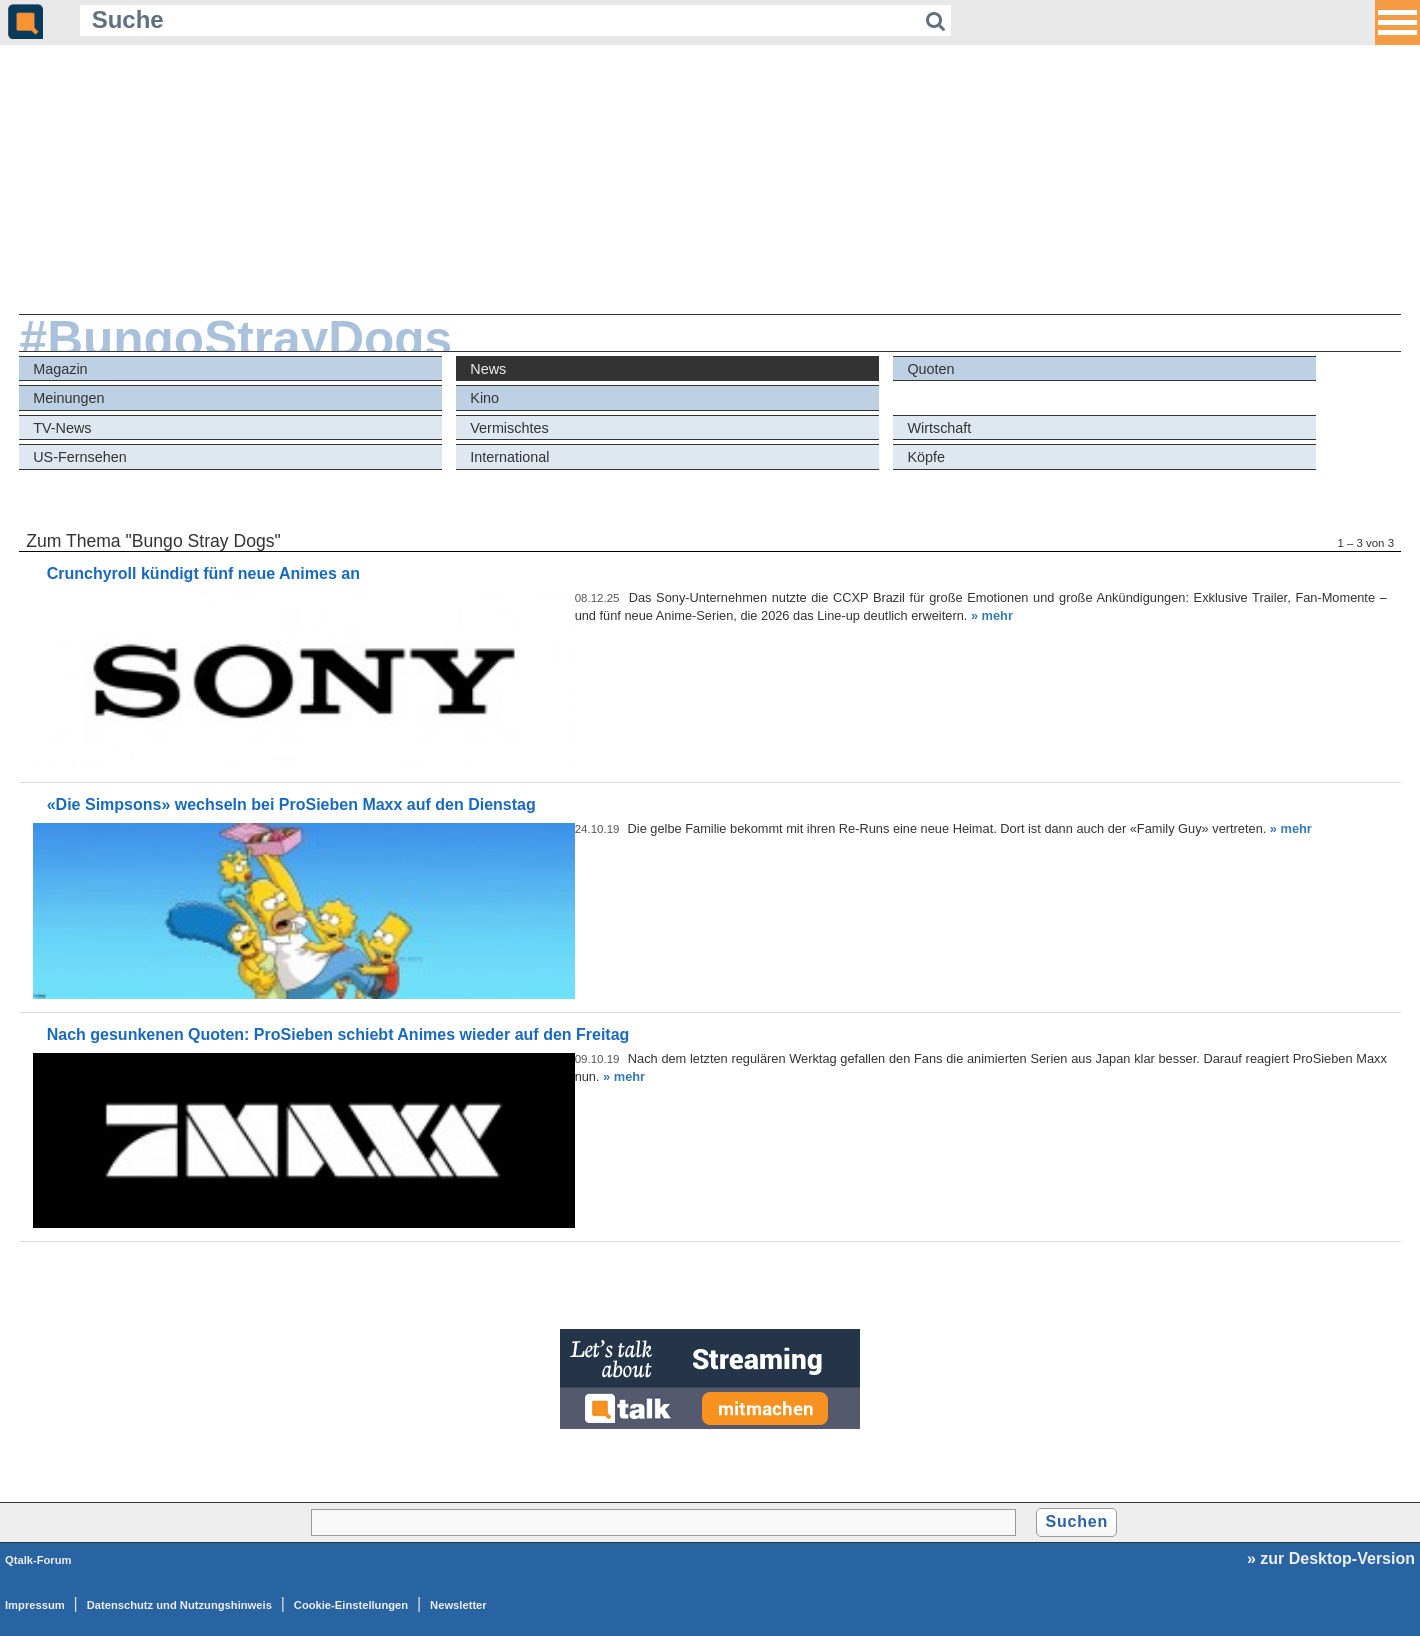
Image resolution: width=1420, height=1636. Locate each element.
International (509, 457)
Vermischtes (509, 428)
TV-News (62, 428)
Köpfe (926, 457)
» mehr (992, 615)
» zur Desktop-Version (1331, 1558)
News (488, 369)
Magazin (60, 369)
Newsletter (458, 1605)
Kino (484, 398)
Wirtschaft (939, 428)
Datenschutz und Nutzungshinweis (179, 1605)
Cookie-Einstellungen (351, 1605)
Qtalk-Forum (38, 1560)
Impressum (35, 1605)
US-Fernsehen (80, 457)
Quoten (930, 369)
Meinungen (68, 398)
